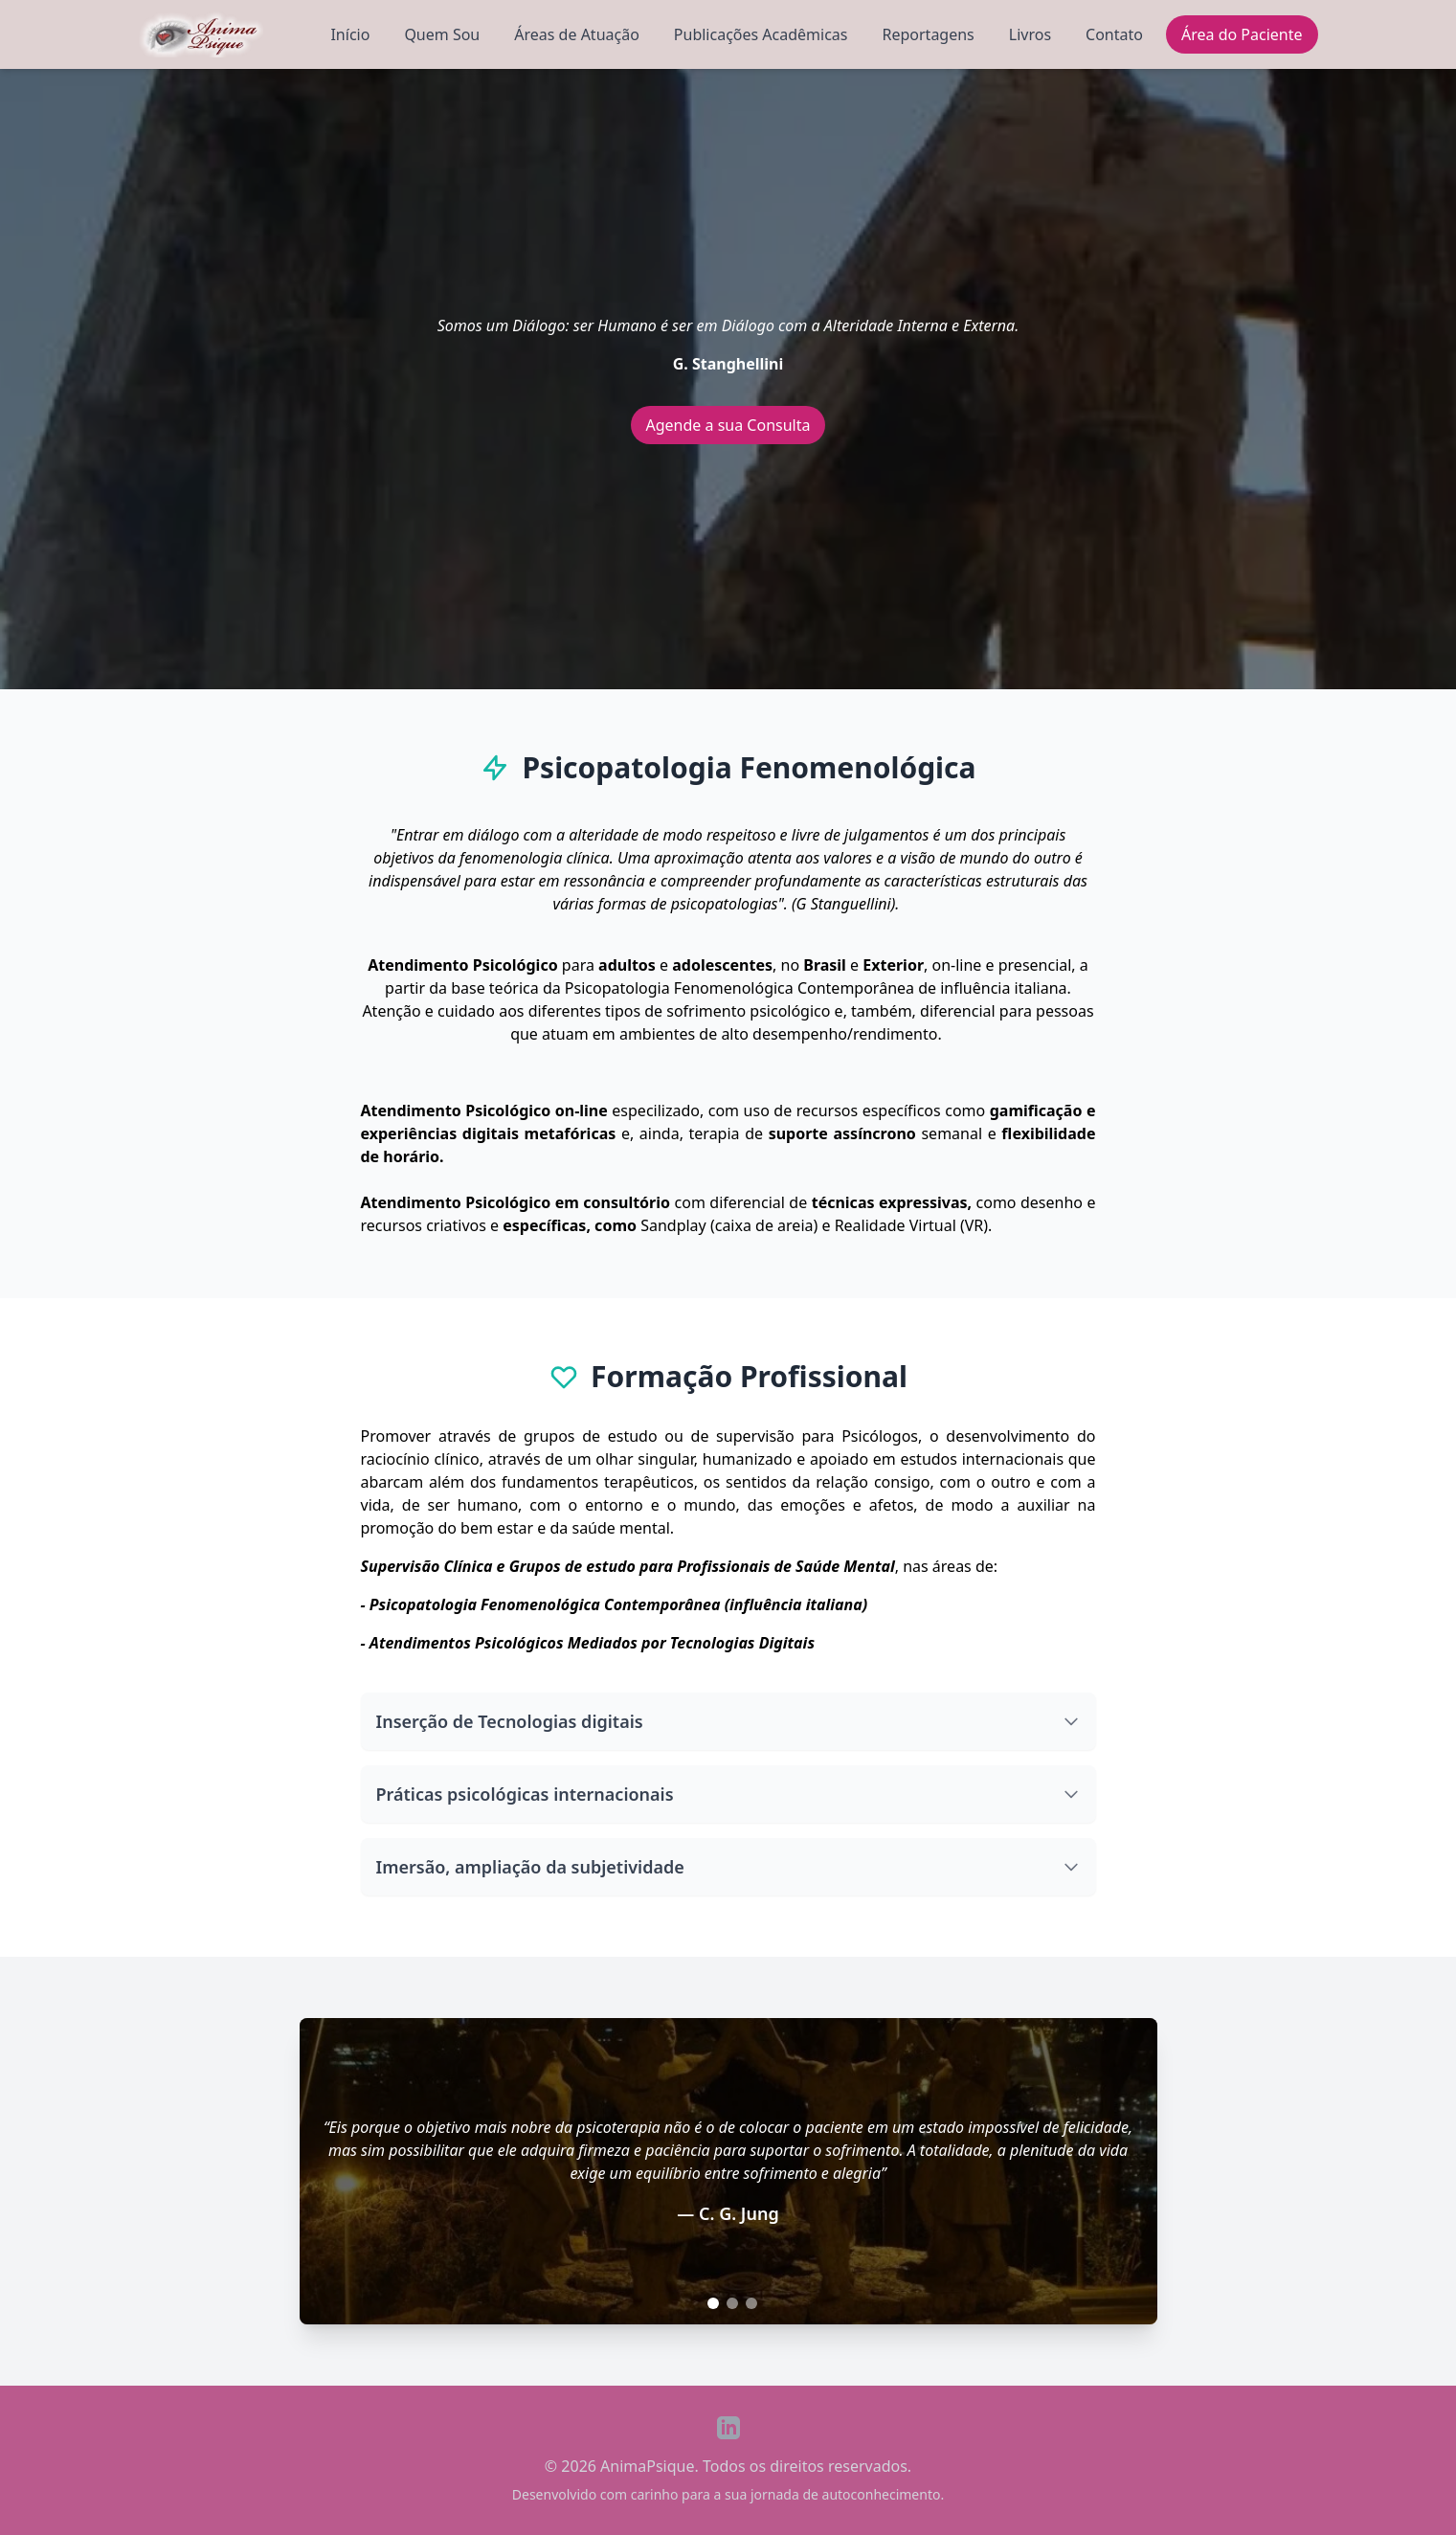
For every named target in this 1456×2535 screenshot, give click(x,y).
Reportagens (928, 34)
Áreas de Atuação (576, 34)
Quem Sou (442, 34)
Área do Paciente (1242, 34)
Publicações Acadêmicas (761, 34)
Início (350, 34)
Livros (1030, 34)
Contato (1114, 34)
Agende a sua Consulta (728, 425)
